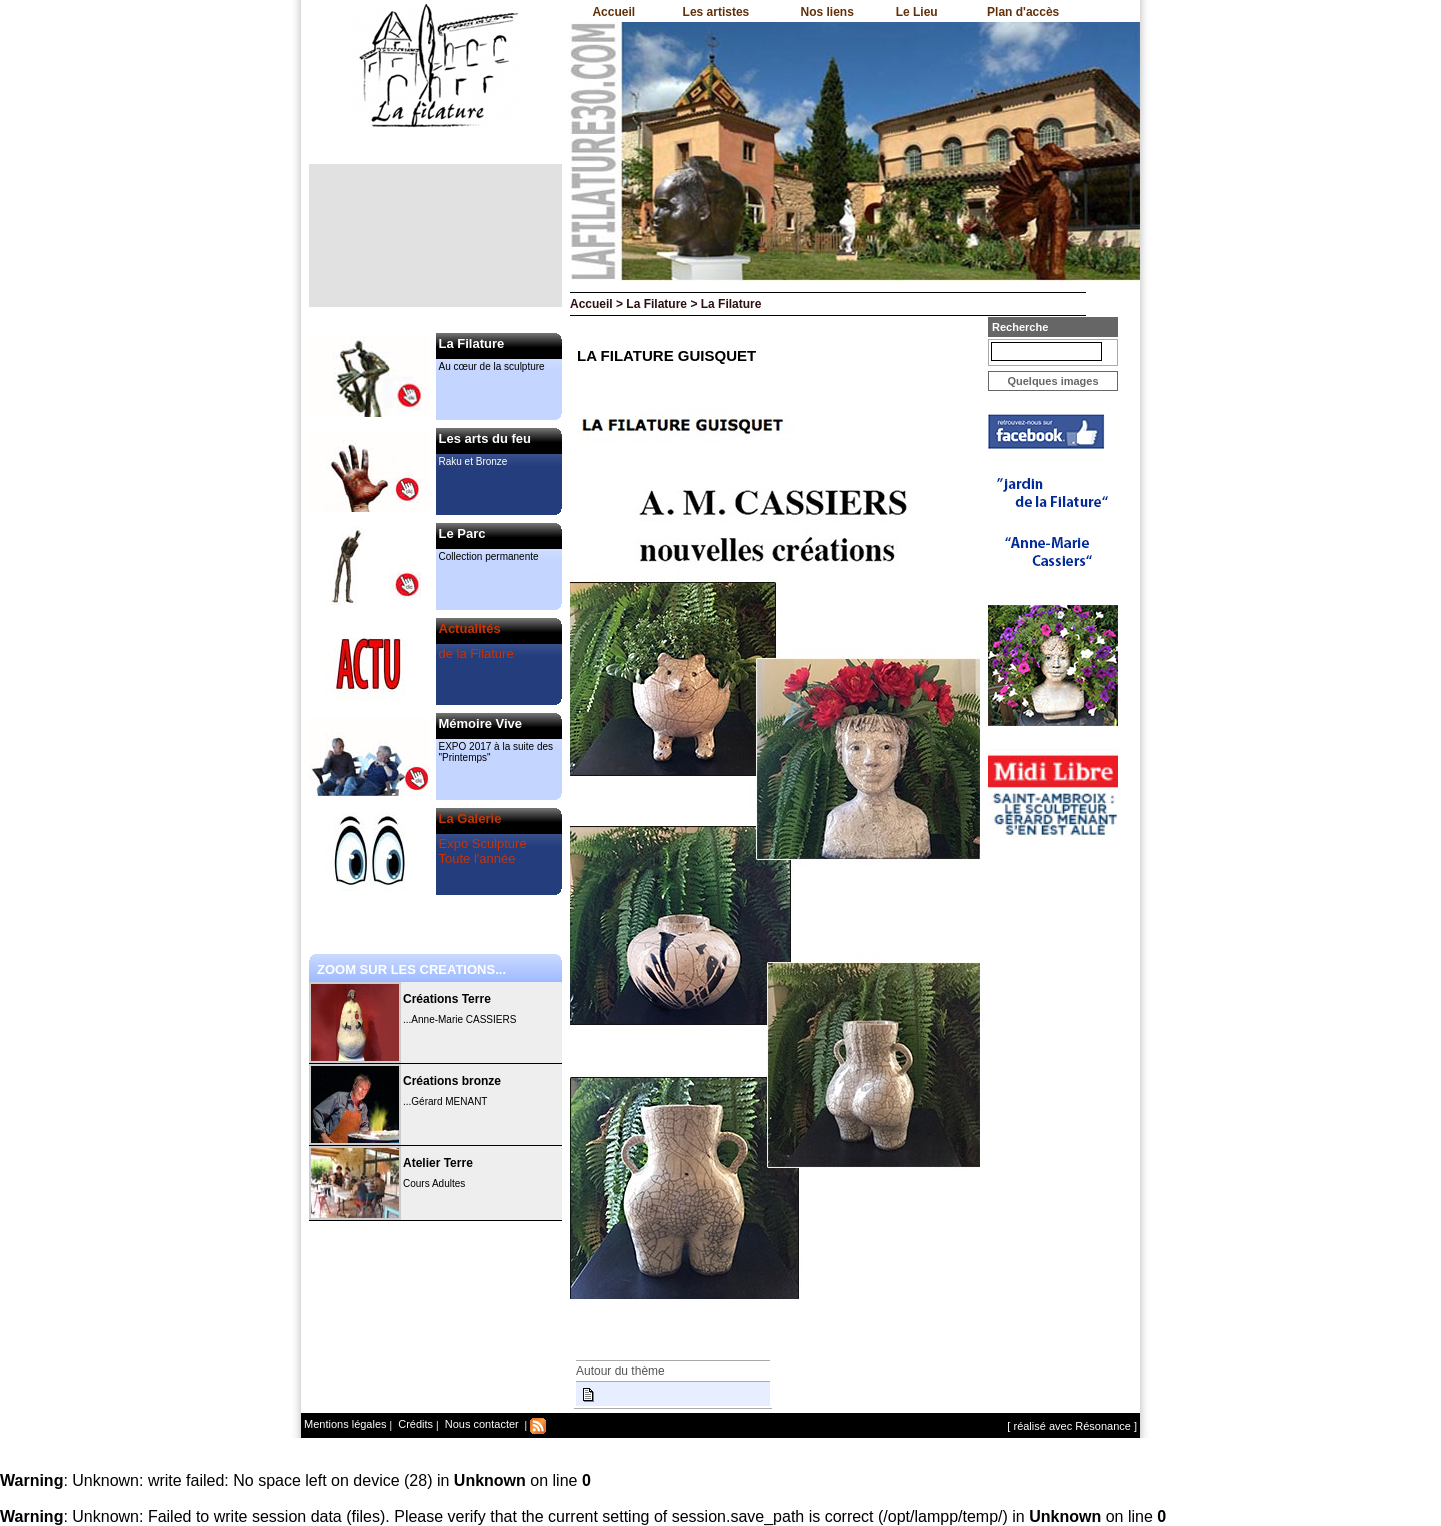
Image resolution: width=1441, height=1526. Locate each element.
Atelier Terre (438, 1163)
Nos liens (827, 12)
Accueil (613, 12)
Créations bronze (452, 1081)
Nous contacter (480, 1424)
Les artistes (716, 12)
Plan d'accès (1023, 12)
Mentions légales (345, 1424)
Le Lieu (917, 12)
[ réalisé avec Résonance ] (1072, 1426)
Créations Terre (447, 999)
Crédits (414, 1424)
